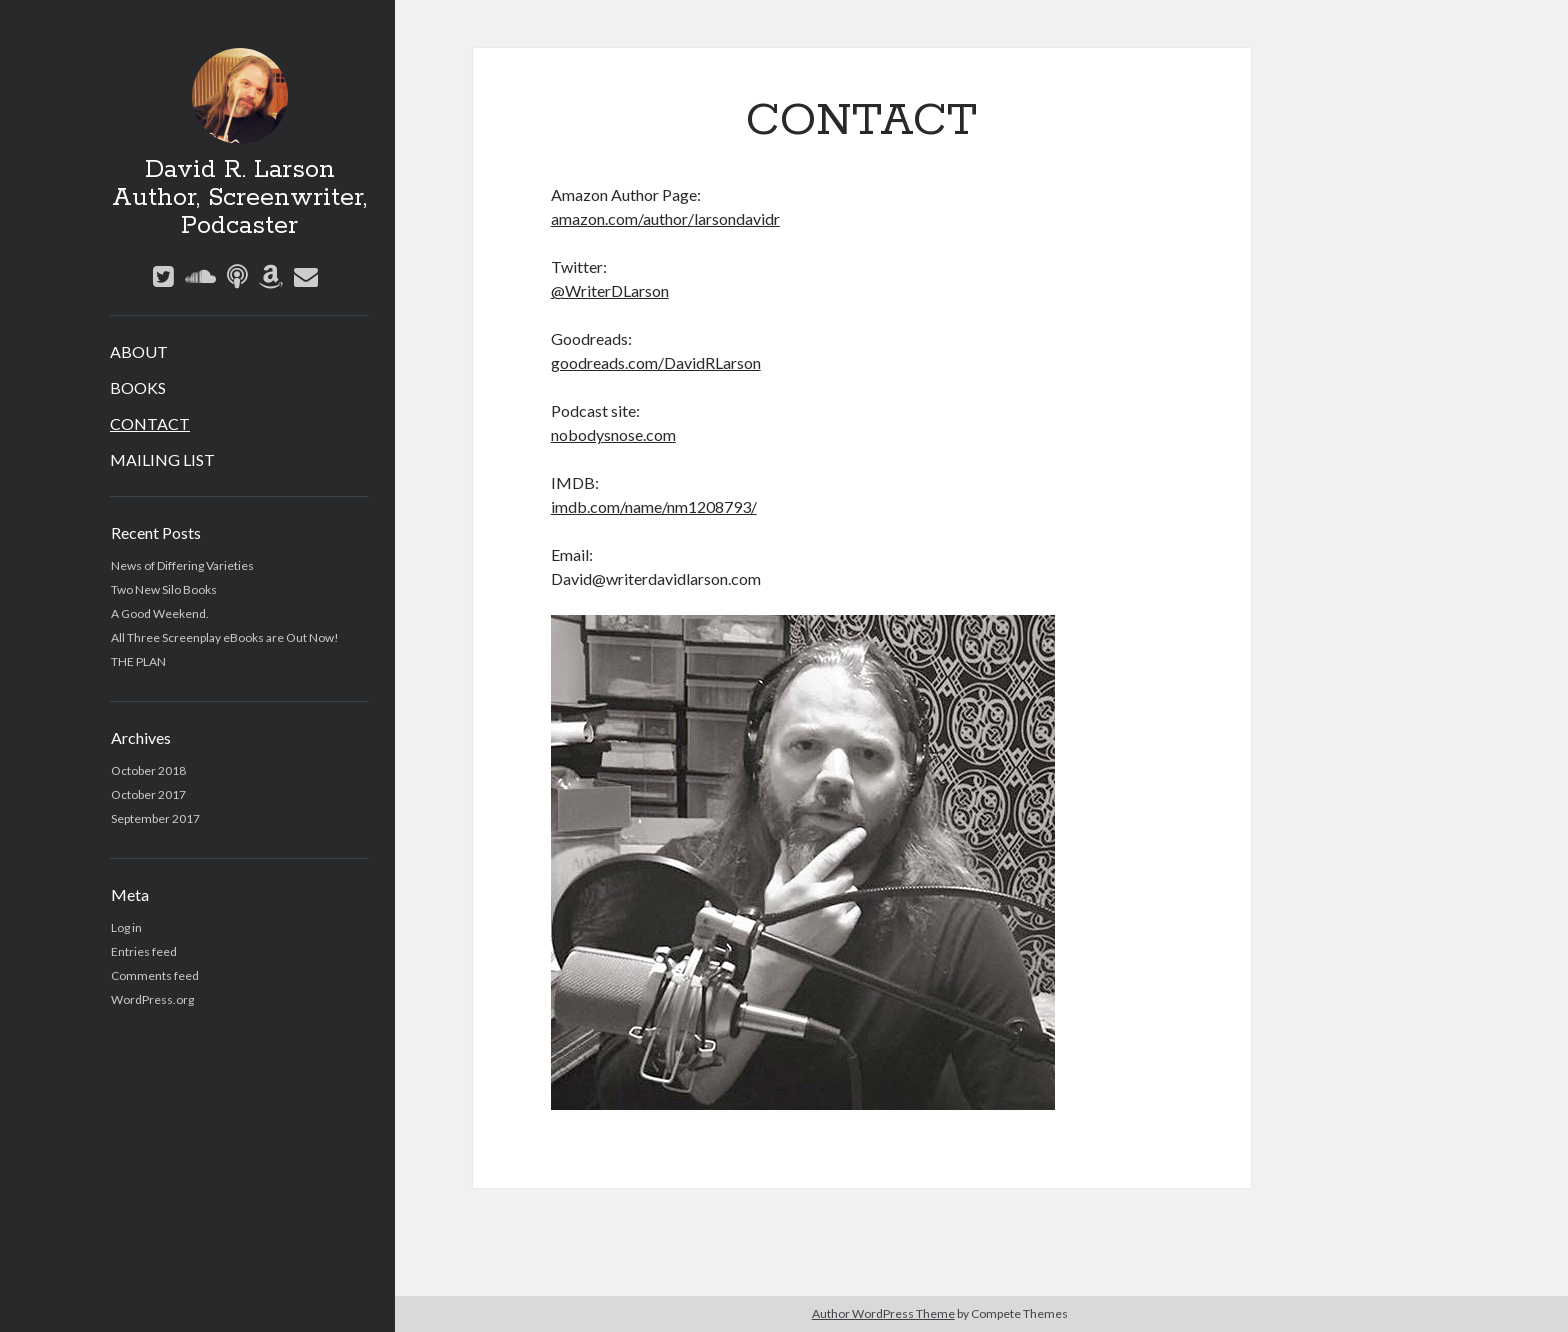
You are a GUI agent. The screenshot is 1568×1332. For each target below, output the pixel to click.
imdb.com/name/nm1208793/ (654, 506)
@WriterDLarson (610, 290)
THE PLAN (138, 661)
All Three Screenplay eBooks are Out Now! (225, 637)
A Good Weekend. (160, 613)
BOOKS (138, 387)
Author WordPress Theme (883, 1313)
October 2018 (148, 770)
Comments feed (155, 975)
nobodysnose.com (613, 434)
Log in (126, 927)
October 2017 (148, 794)
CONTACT (150, 423)
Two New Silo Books (164, 589)
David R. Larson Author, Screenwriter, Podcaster (239, 198)
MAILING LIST (162, 459)
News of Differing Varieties (182, 565)
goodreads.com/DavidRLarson (656, 362)
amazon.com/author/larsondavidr (665, 218)
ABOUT (139, 351)
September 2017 (155, 818)
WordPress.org (152, 999)
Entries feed (144, 951)
